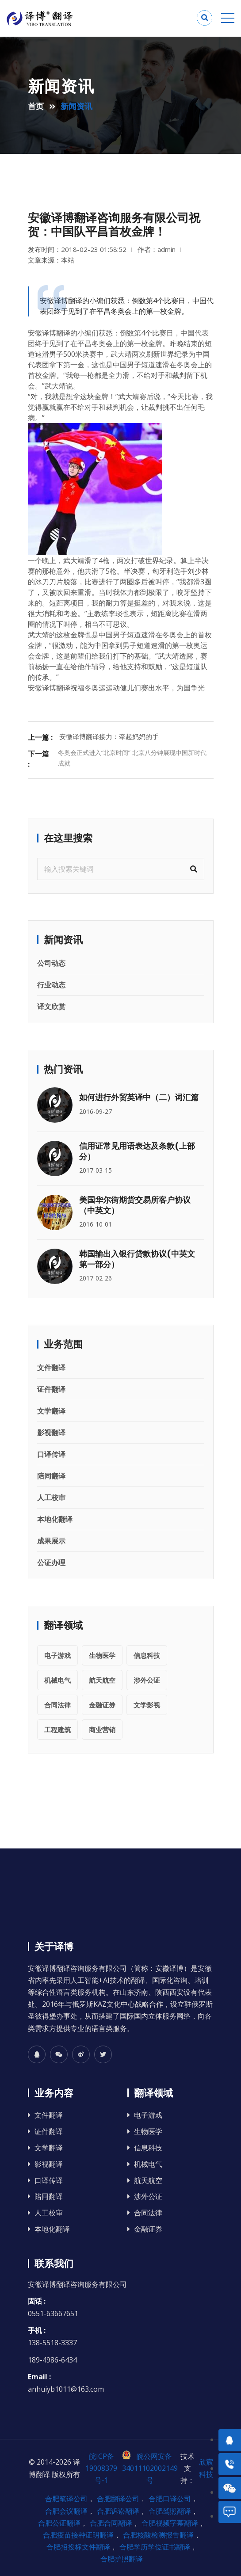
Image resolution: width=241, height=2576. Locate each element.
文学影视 (147, 1704)
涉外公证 (147, 1680)
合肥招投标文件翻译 (78, 2547)
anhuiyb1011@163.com (66, 2389)
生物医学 (102, 1655)
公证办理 (51, 1562)
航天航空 (102, 1680)
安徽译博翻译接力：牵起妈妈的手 (109, 736)
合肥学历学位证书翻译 (154, 2547)
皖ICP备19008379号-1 (101, 2468)
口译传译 (51, 1454)
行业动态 (51, 985)
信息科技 (147, 1655)
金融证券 (102, 1704)
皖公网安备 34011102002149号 (150, 2467)
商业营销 (102, 1729)
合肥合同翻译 (111, 2523)
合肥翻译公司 (118, 2499)
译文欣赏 (51, 1006)
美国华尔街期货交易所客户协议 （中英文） (135, 1205)
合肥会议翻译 (66, 2511)
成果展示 (51, 1541)
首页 (36, 106)
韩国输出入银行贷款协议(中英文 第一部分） (137, 1259)
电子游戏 (57, 1655)
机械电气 (57, 1680)
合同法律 (57, 1704)
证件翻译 (51, 1389)
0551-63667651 (53, 2313)
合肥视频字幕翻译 (170, 2523)
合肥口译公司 (170, 2499)
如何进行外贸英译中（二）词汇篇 (139, 1097)
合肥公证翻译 (59, 2523)
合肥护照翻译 (121, 2559)
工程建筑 (57, 1729)
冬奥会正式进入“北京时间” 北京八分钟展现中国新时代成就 (132, 757)
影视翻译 (51, 1432)
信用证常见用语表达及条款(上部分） (137, 1151)
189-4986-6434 (52, 2360)
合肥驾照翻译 (170, 2511)
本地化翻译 (55, 1519)
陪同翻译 (51, 1476)
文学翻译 (51, 1411)
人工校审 (51, 1497)
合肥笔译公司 (66, 2499)
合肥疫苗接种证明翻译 (78, 2535)
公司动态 (51, 963)
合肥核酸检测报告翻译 (158, 2535)
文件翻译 (51, 1367)
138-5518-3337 (52, 2342)
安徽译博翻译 (49, 333)
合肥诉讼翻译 (118, 2511)
